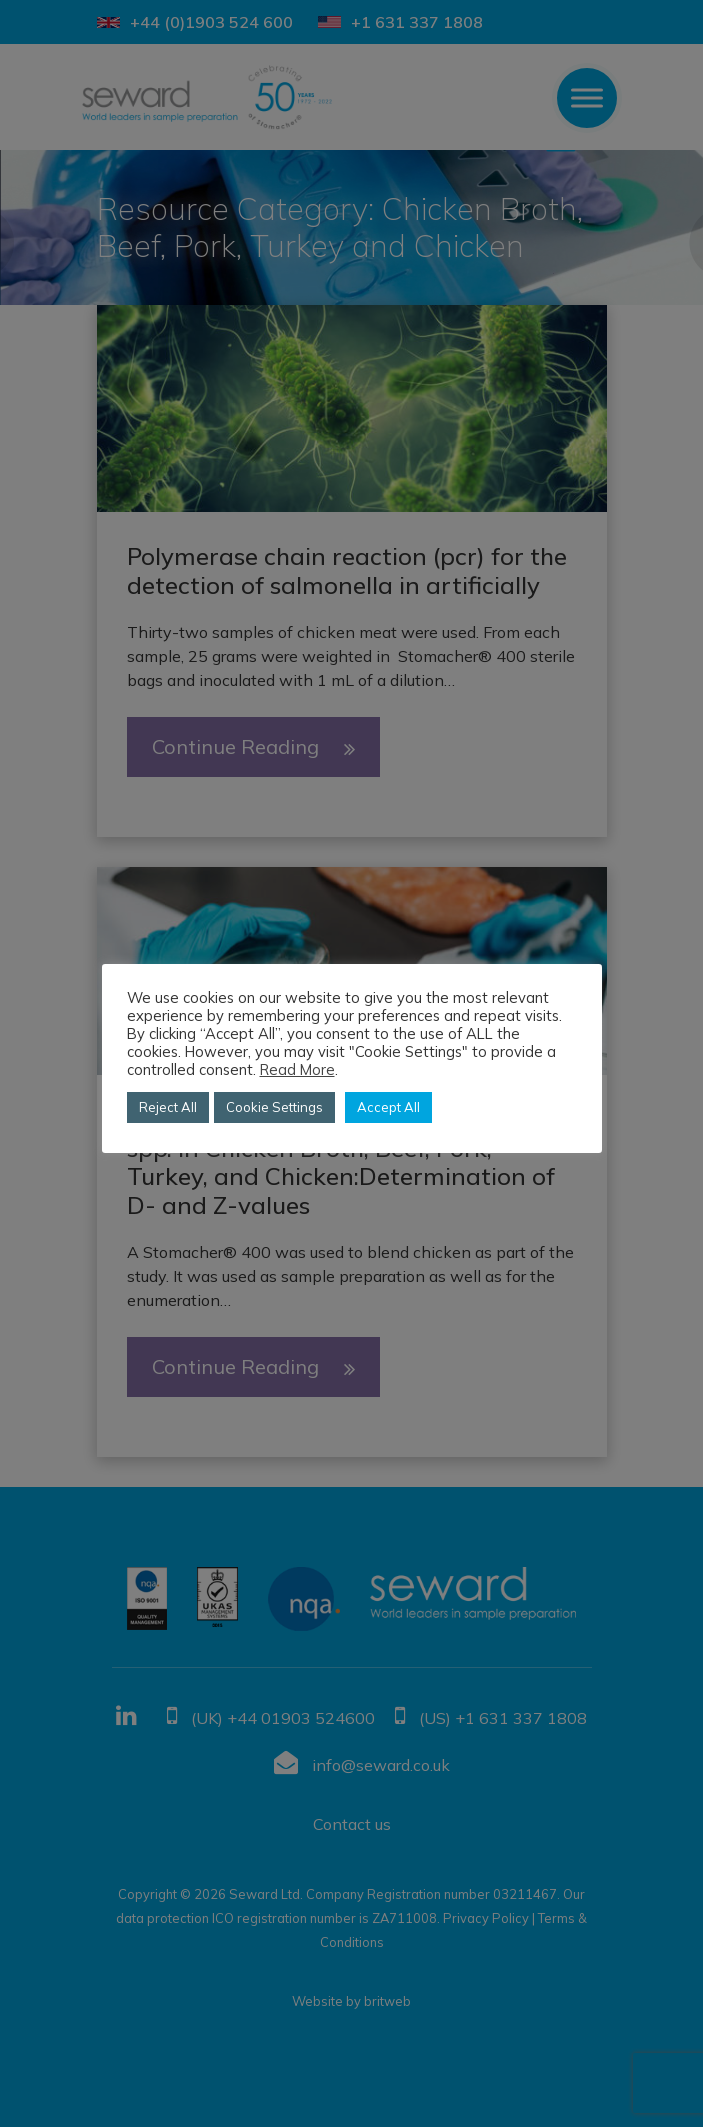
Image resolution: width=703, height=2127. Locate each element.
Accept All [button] (388, 1107)
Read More (297, 1069)
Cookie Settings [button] (274, 1107)
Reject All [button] (168, 1107)
